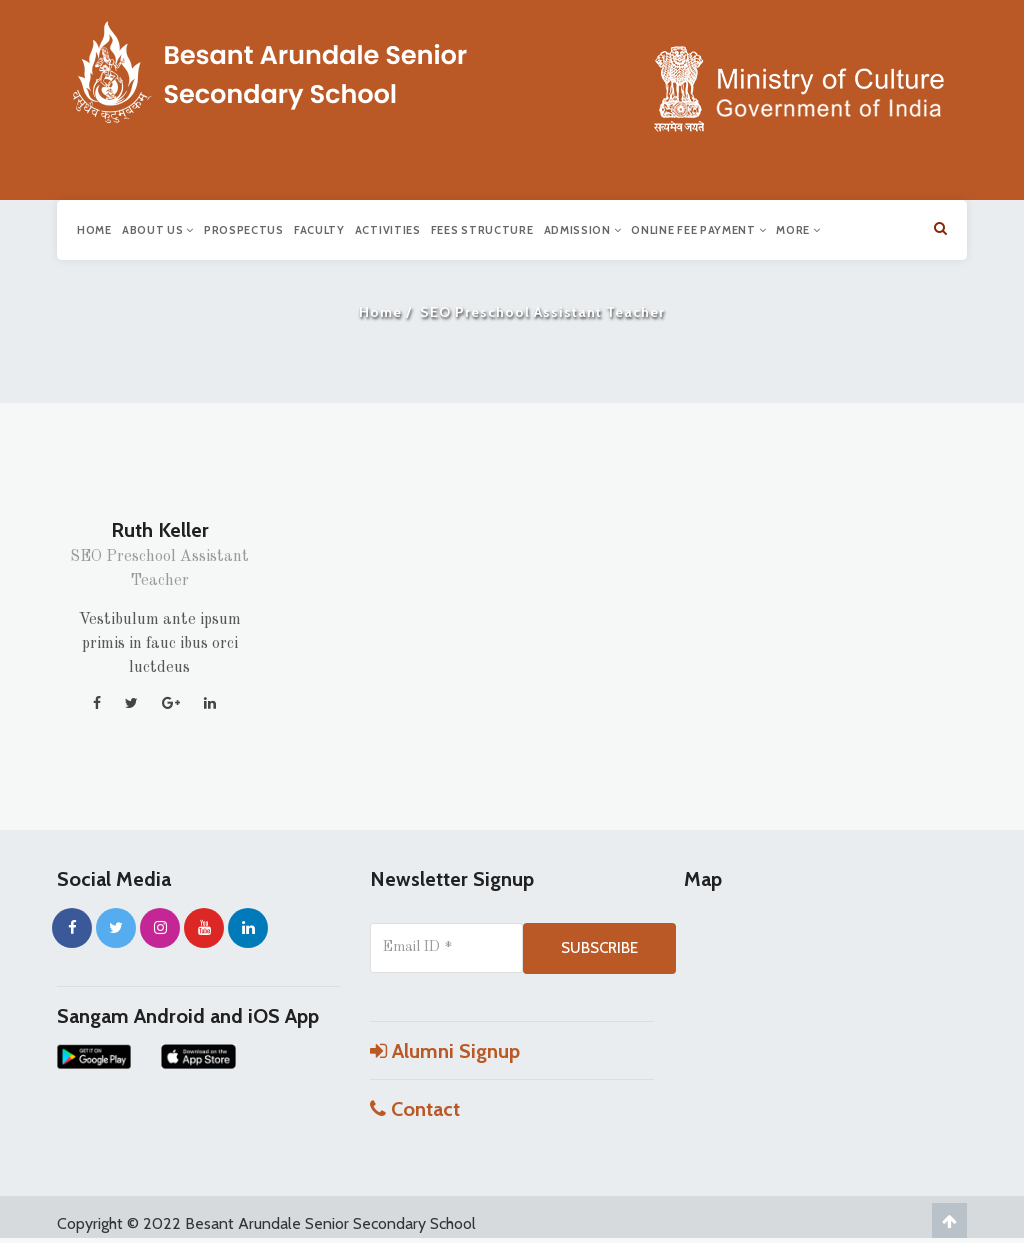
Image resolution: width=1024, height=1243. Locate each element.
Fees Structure (482, 230)
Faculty (319, 230)
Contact (415, 1109)
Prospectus (244, 230)
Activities (388, 230)
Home (94, 230)
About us (158, 230)
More (798, 230)
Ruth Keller (160, 530)
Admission (583, 230)
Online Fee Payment (698, 230)
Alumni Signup (445, 1051)
